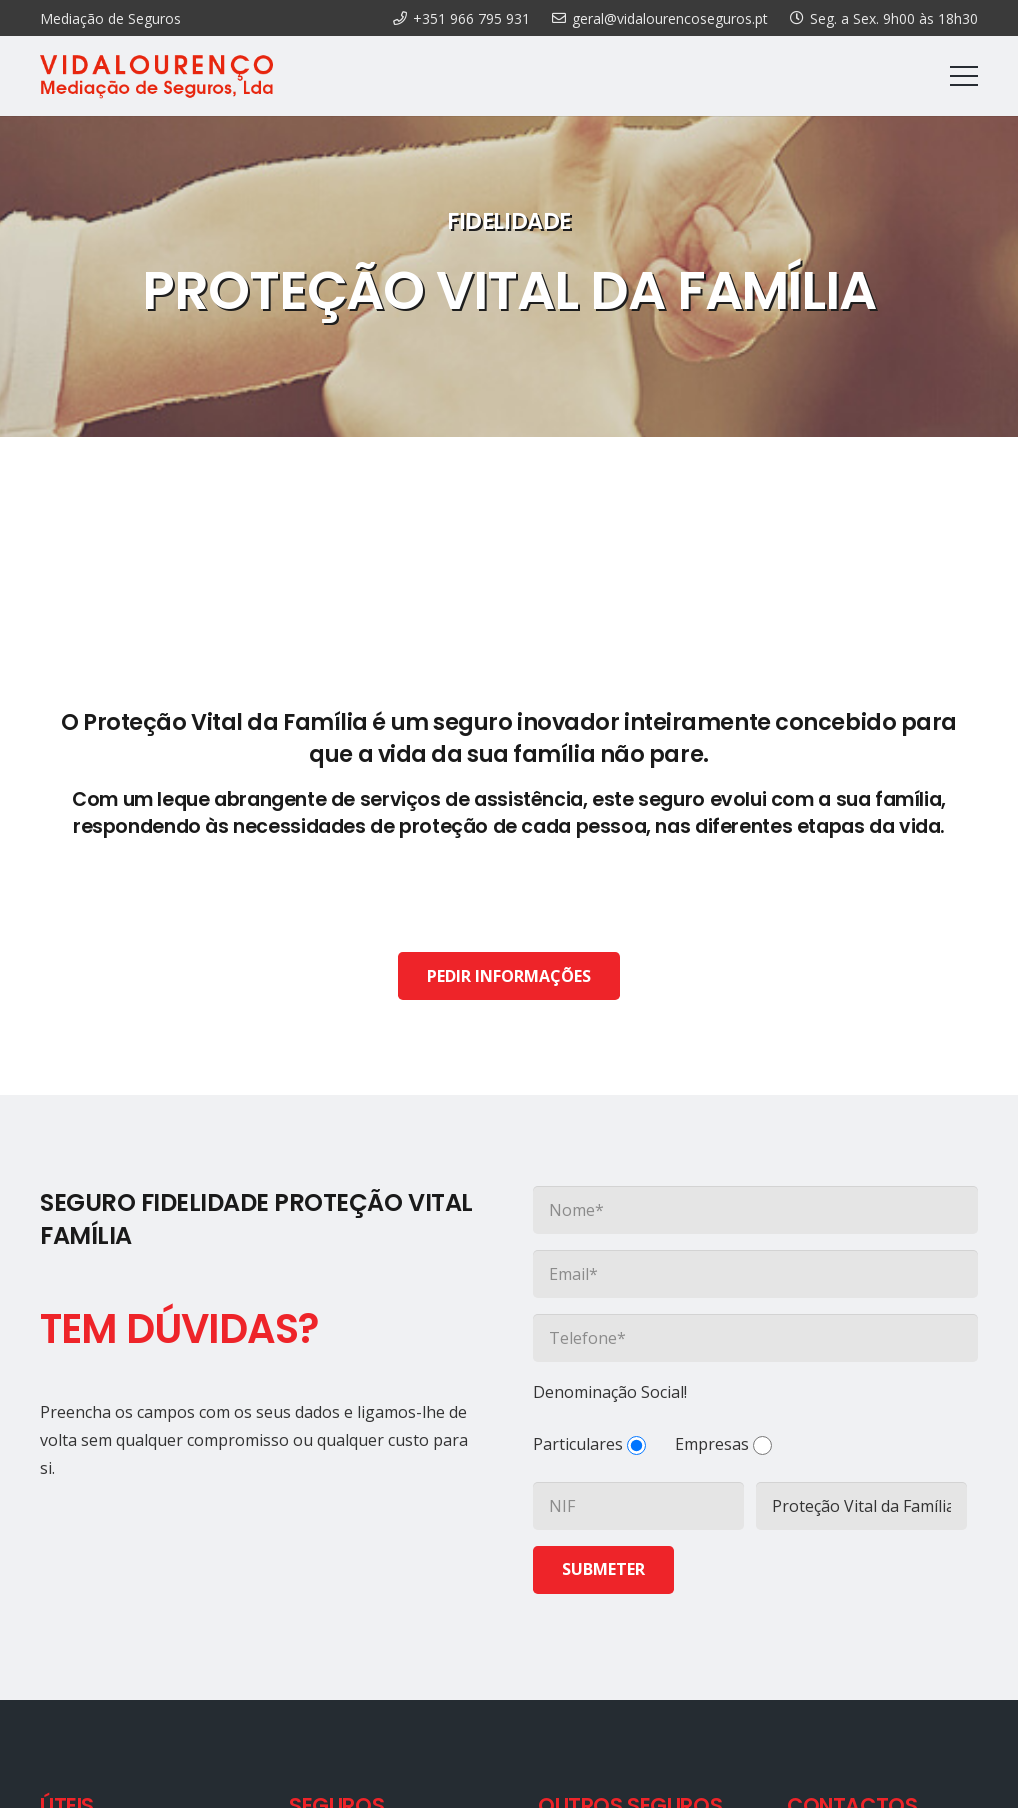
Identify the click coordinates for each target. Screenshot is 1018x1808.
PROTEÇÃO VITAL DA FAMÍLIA (509, 291)
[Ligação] (156, 76)
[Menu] (964, 76)
